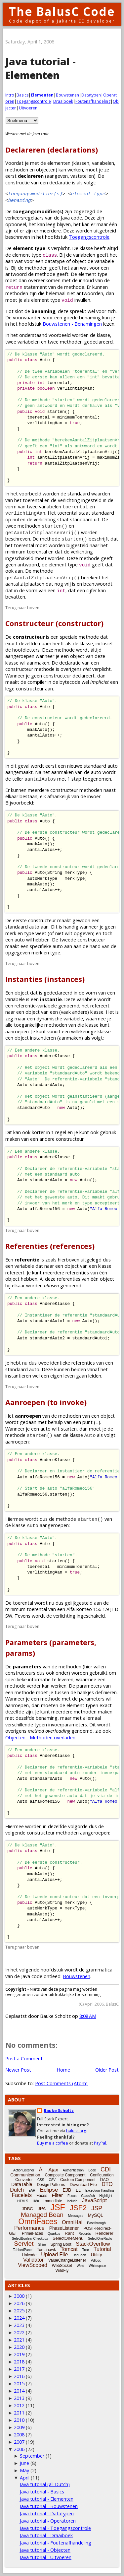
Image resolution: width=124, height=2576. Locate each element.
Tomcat (69, 2249)
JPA (42, 2208)
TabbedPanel (22, 2250)
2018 (19, 2361)
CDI (106, 2169)
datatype (55, 261)
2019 (19, 2354)
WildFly (62, 2270)
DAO (104, 2179)
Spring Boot (61, 2244)
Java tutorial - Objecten (45, 2550)
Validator (33, 2260)
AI (41, 2169)
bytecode (70, 682)
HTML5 (22, 2201)
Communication (25, 2174)
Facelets (22, 2195)
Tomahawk (46, 2249)
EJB (67, 2190)
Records (84, 2233)
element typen (82, 1705)
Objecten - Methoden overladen (40, 1737)
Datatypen (91, 95)
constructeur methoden (53, 1833)
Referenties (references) (50, 1246)
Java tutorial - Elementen (46, 2499)
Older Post (107, 2070)
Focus (71, 2196)
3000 (19, 2296)
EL (78, 2190)
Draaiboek (63, 101)
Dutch (17, 2190)
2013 (19, 2398)
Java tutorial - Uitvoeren (45, 2557)
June (24, 2463)
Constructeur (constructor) (54, 623)
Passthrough (96, 2223)
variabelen (103, 163)
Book (92, 2170)
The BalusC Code (62, 11)
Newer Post (18, 2070)
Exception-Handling (99, 2190)
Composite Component (65, 2175)
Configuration (101, 2175)
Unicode (29, 2255)
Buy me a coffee (52, 2143)
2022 (19, 2332)
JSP (96, 2208)
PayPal (100, 2143)
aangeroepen (94, 1833)
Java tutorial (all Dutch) (45, 2484)
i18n (36, 2201)
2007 (19, 2442)
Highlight (105, 2196)
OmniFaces (38, 2221)
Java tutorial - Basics (42, 2491)
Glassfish (88, 2196)
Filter (57, 2195)
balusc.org (76, 2131)
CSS (40, 2180)
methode (45, 274)
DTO (107, 2184)
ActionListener (23, 2170)
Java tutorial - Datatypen (47, 2513)
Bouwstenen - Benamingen (72, 324)
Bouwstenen (67, 95)
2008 (19, 2434)
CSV (52, 2180)
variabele (104, 261)
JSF (57, 2207)
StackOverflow (93, 2244)
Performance (29, 2228)
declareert (83, 676)
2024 (19, 2318)
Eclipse (49, 2190)
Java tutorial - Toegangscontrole (55, 2528)
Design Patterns (51, 2184)
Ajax (53, 2169)
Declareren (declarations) (51, 150)
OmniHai (72, 2222)
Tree (85, 2250)
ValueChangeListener (67, 2260)
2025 (19, 2310)
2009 (19, 2427)
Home (63, 2070)
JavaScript (94, 2200)
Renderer (104, 2233)
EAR (31, 2190)
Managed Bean (42, 2214)
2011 (19, 2413)
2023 (19, 2325)
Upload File (54, 2254)
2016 (19, 2376)
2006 (19, 2449)
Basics (22, 95)
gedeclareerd (58, 993)
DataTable (21, 2184)
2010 (19, 2420)
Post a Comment (24, 2058)
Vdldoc (96, 2260)
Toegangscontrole (34, 101)
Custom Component (78, 2179)
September (32, 2456)
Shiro (42, 2244)
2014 (19, 2391)
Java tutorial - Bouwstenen (49, 2506)
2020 (19, 2347)
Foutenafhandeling (92, 101)
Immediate (53, 2201)
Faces (41, 2195)
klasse (86, 248)
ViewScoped (32, 2265)
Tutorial (102, 2249)
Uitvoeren (28, 108)
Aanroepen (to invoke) (46, 1402)
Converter (24, 2179)
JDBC (27, 2208)
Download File (83, 2184)
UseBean (79, 2255)
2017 (19, 2369)
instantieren (18, 1376)
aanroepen (17, 1705)
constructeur (70, 1139)
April (24, 2478)
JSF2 (78, 2208)
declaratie (70, 663)
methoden (16, 169)
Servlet (23, 2243)
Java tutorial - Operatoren (48, 2521)
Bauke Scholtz (59, 2110)
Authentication (73, 2170)
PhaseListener (64, 2228)
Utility (96, 2254)
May (24, 2470)
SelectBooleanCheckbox (30, 2238)
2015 (19, 2383)
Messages (75, 2216)
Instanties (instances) (45, 979)
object (79, 261)
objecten (46, 169)
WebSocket (62, 2265)
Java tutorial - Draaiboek (46, 2535)
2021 (19, 2340)
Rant (69, 2233)
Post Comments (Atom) (61, 2083)
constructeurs (20, 1673)
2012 (19, 2405)
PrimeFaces (32, 2233)
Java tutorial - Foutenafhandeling (55, 2543)
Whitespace (97, 2266)
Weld (80, 2266)
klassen (81, 163)
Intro (9, 95)
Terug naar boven (22, 608)
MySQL (95, 2215)
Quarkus (54, 2233)
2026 (19, 2303)
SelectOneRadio (100, 2238)
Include (72, 2201)
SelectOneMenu (68, 2238)
